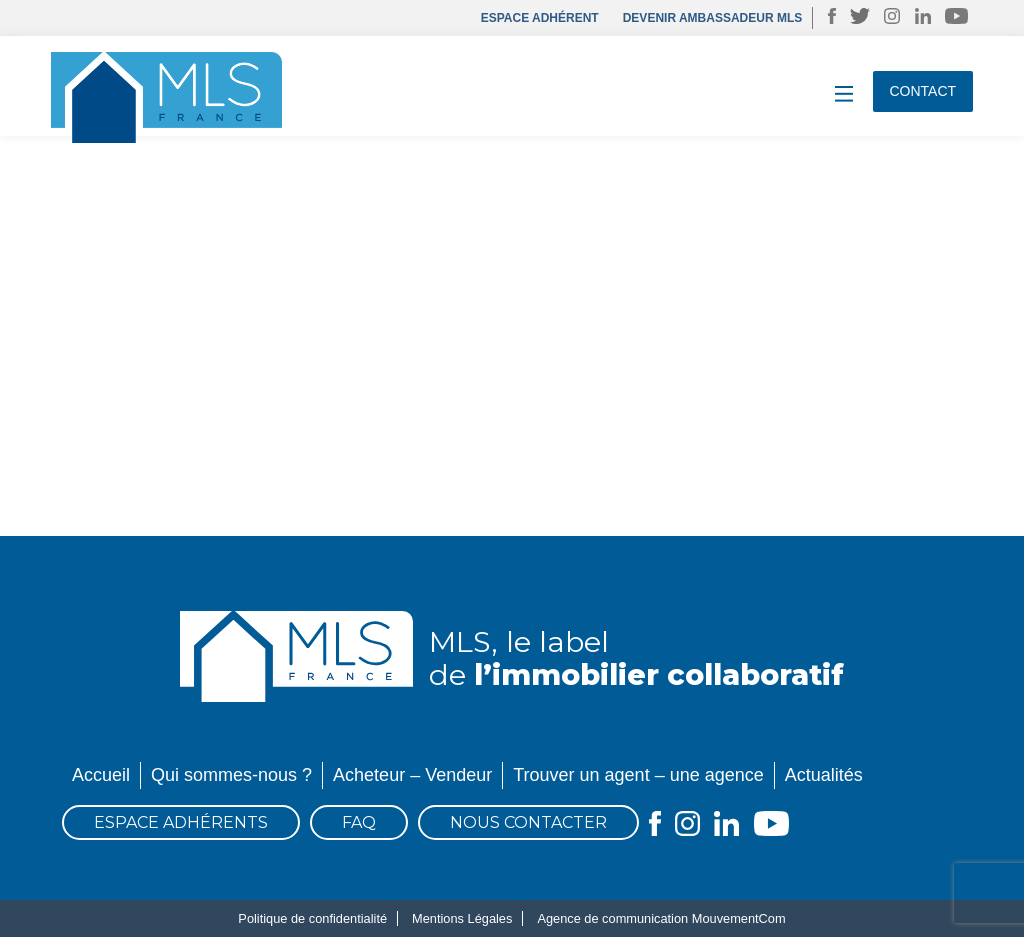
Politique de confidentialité (312, 918)
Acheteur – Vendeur (412, 775)
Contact (923, 91)
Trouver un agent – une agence (638, 775)
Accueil (101, 775)
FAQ (359, 822)
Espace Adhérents (181, 822)
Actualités (824, 775)
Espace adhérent (540, 18)
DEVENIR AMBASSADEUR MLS (713, 18)
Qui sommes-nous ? (231, 775)
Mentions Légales (462, 918)
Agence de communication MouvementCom (661, 918)
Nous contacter (528, 822)
